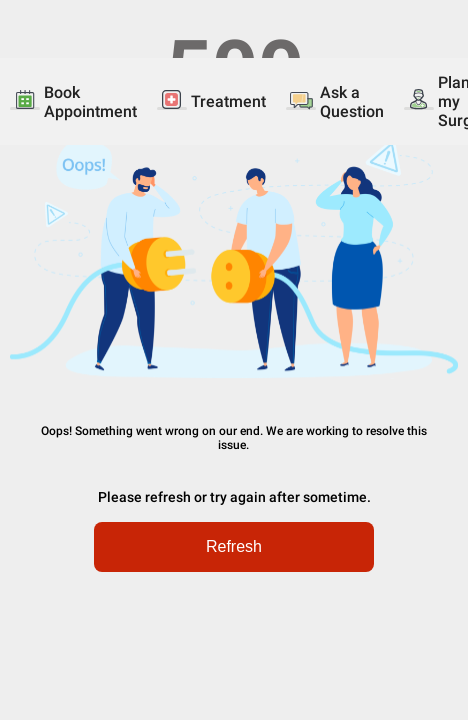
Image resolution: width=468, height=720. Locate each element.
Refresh (234, 546)
